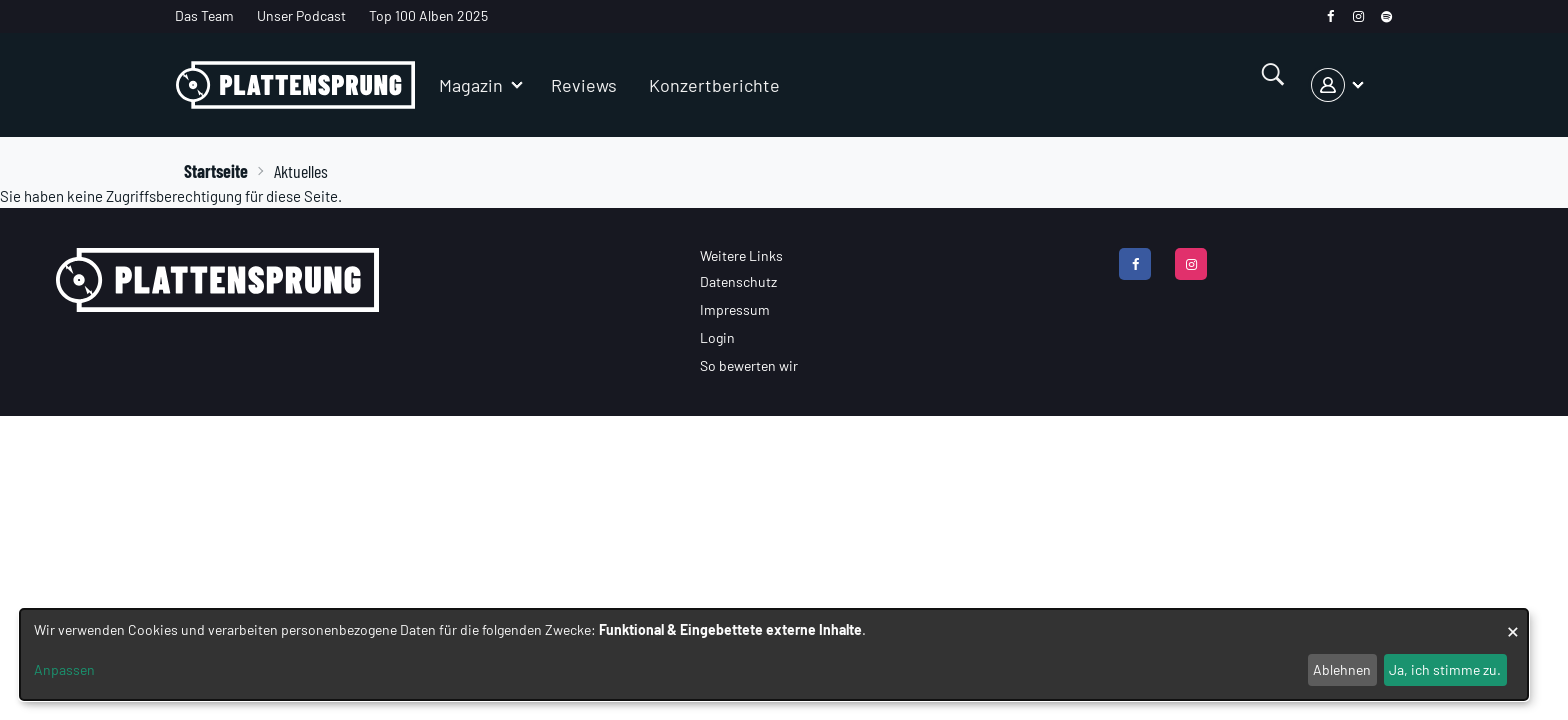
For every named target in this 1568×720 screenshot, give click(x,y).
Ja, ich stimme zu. (1445, 669)
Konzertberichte (714, 85)
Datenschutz (738, 281)
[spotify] (1386, 16)
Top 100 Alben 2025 (428, 15)
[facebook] (1330, 16)
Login (717, 337)
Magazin (471, 85)
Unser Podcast (301, 15)
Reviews (584, 85)
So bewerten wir (749, 365)
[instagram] (1358, 16)
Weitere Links (741, 255)
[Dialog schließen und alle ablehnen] (1513, 621)
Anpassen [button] (64, 669)
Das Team (204, 15)
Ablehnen (1342, 669)
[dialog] (774, 654)
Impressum (735, 309)
